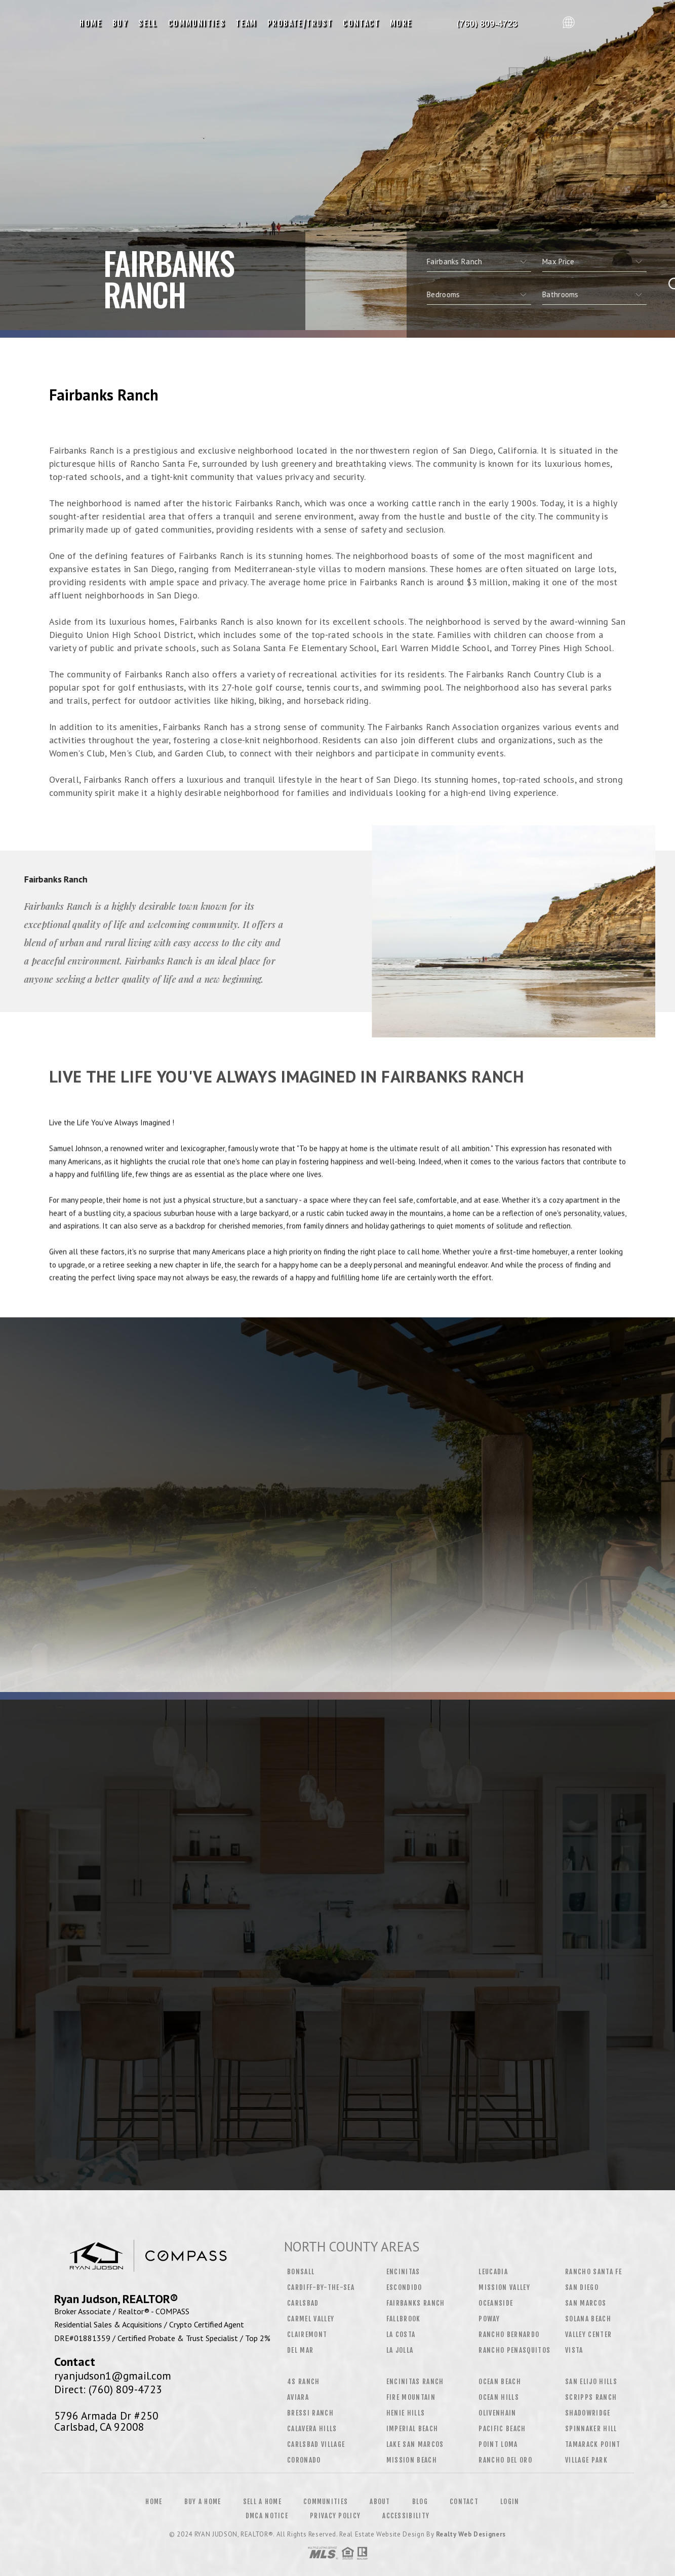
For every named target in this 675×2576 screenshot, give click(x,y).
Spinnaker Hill (591, 2429)
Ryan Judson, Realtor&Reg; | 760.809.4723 (488, 23)
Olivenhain (497, 2413)
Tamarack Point (593, 2444)
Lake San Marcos (415, 2444)
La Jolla (400, 2350)
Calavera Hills (312, 2429)
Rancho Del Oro (505, 2460)
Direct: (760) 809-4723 (108, 2389)
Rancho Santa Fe (593, 2272)
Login (510, 2502)
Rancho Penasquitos (514, 2350)
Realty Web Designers (471, 2534)
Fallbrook (403, 2319)
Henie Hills (405, 2413)
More (401, 23)
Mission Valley (504, 2287)
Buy (120, 23)
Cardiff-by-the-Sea (320, 2287)
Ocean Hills (499, 2397)
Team (246, 23)
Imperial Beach (412, 2429)
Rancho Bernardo (509, 2334)
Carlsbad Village (316, 2444)
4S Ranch (303, 2382)
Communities (196, 23)
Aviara (298, 2397)
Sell (148, 23)
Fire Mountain (410, 2397)
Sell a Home (262, 2502)
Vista (574, 2350)
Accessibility (405, 2516)
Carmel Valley (310, 2319)
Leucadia (493, 2272)
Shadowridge (588, 2413)
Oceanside (496, 2303)
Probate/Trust (300, 23)
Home (91, 23)
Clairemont (307, 2334)
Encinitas (403, 2272)
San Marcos (585, 2303)
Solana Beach (588, 2319)
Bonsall (300, 2272)
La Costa (401, 2334)
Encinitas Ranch (415, 2382)
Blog (420, 2502)
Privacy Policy (335, 2516)
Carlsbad (303, 2303)
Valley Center (588, 2334)
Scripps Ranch (591, 2397)
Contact (361, 23)
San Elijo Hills (591, 2382)
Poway (489, 2319)
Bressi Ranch (310, 2413)
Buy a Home (202, 2502)
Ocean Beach (500, 2382)
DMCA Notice (267, 2516)
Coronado (304, 2460)
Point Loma (498, 2444)
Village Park (586, 2460)
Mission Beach (411, 2460)
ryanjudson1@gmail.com (112, 2375)
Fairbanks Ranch (415, 2303)
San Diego (582, 2287)
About (380, 2502)
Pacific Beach (502, 2429)
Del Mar (300, 2350)
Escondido (404, 2287)
